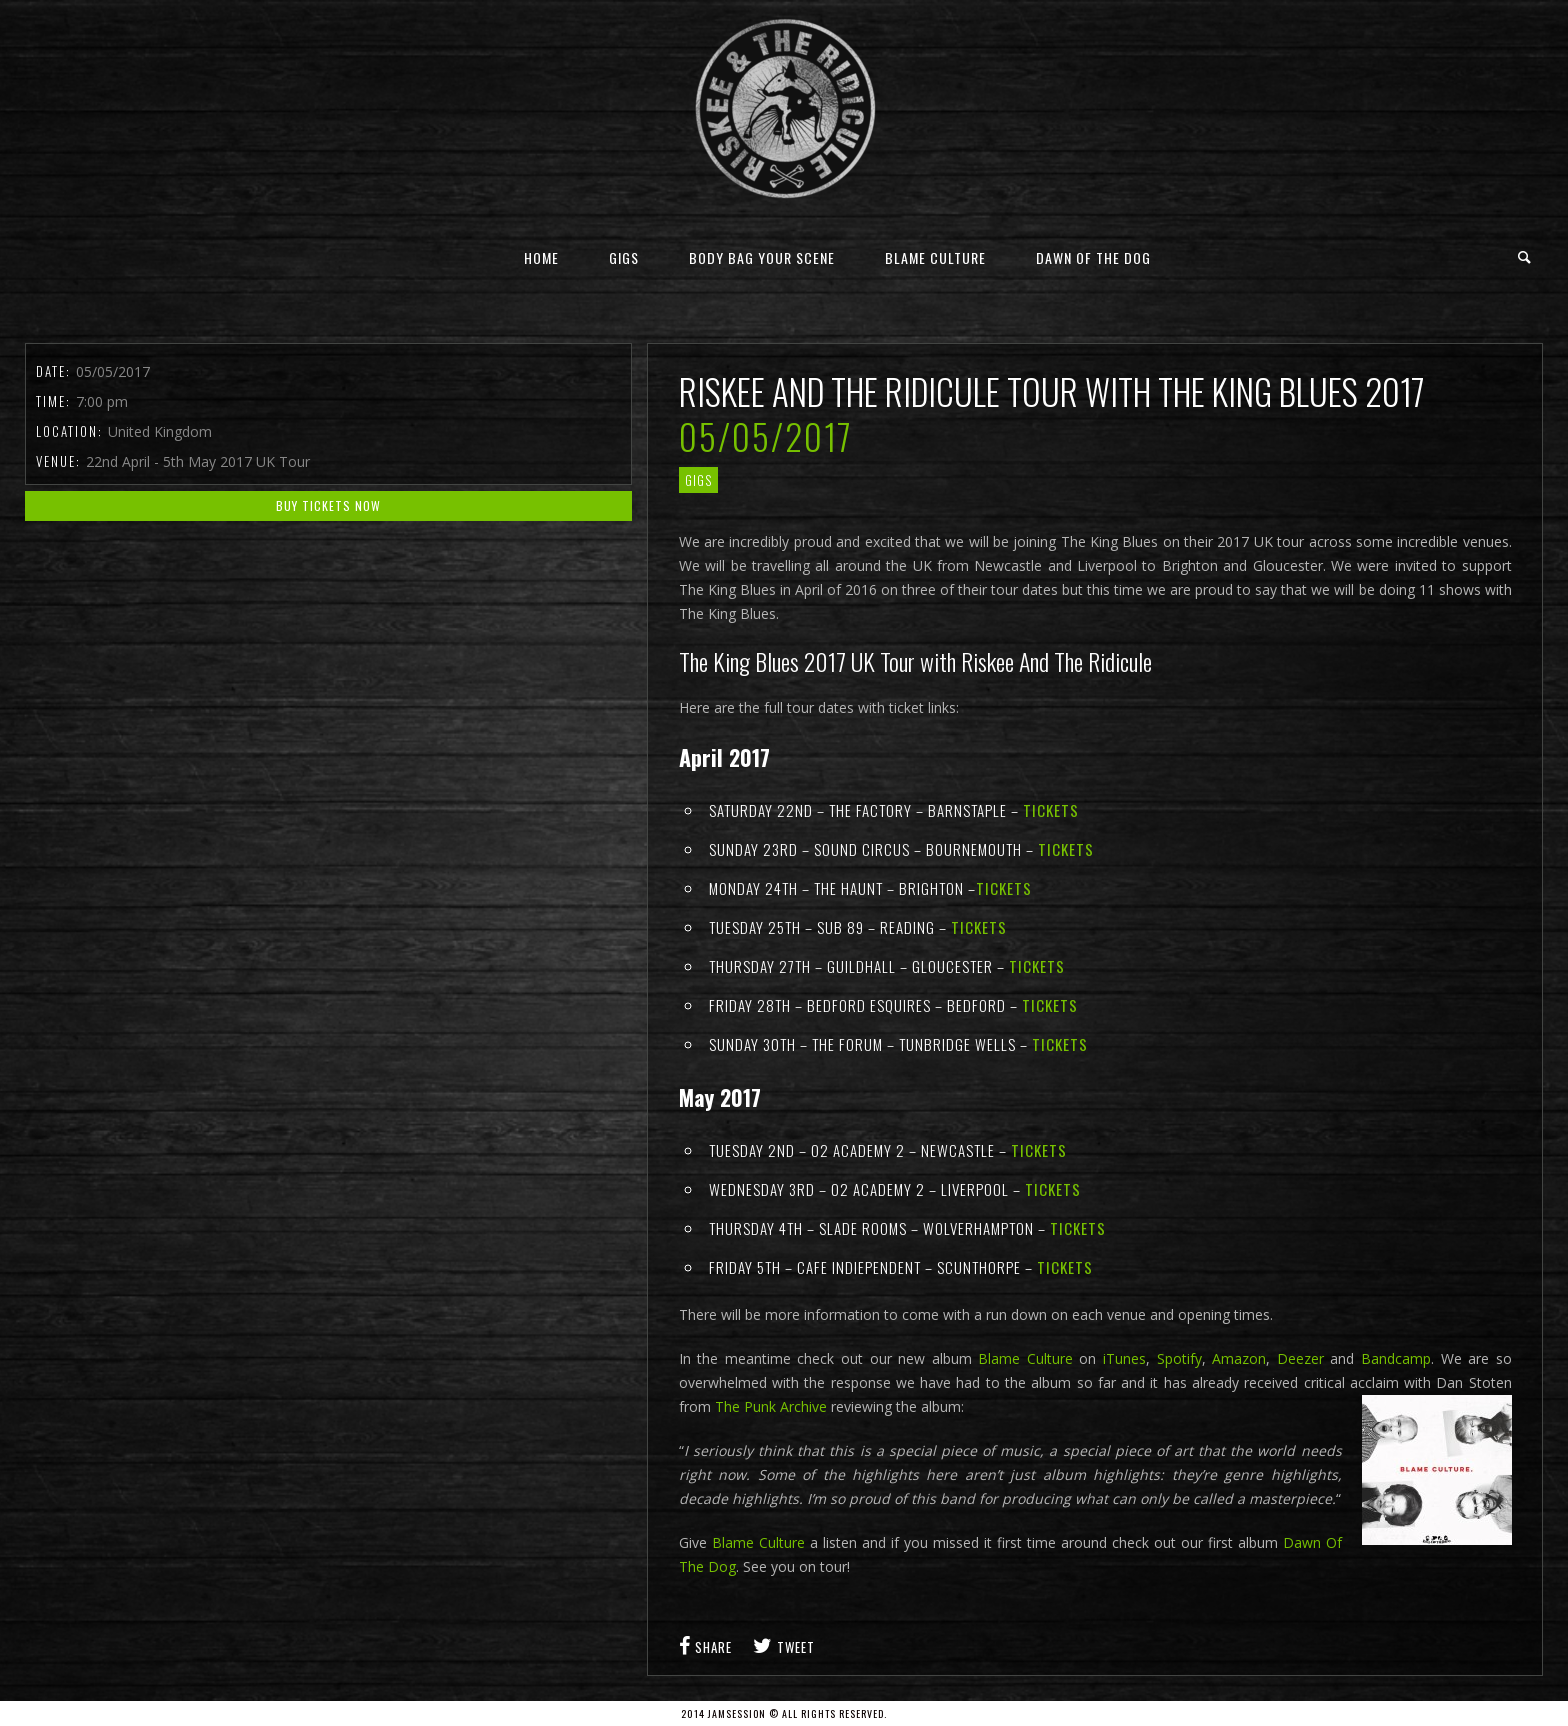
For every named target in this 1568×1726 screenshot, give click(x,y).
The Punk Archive (771, 1406)
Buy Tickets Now (328, 505)
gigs (698, 480)
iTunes (1122, 1358)
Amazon (1239, 1358)
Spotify (1179, 1358)
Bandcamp (1396, 1358)
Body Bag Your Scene (762, 257)
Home (541, 257)
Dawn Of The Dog (1093, 257)
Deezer (1304, 1358)
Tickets (1051, 810)
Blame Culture (935, 257)
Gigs (624, 257)
